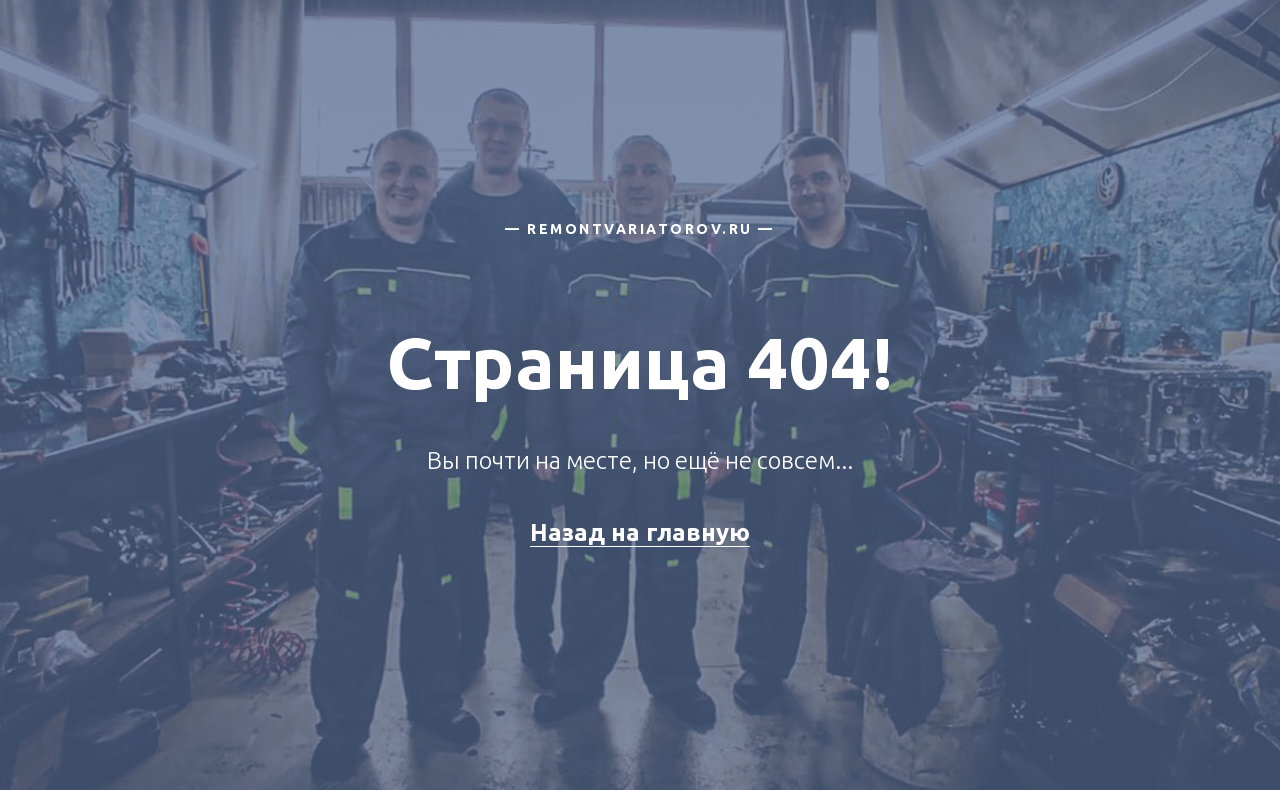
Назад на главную (640, 532)
